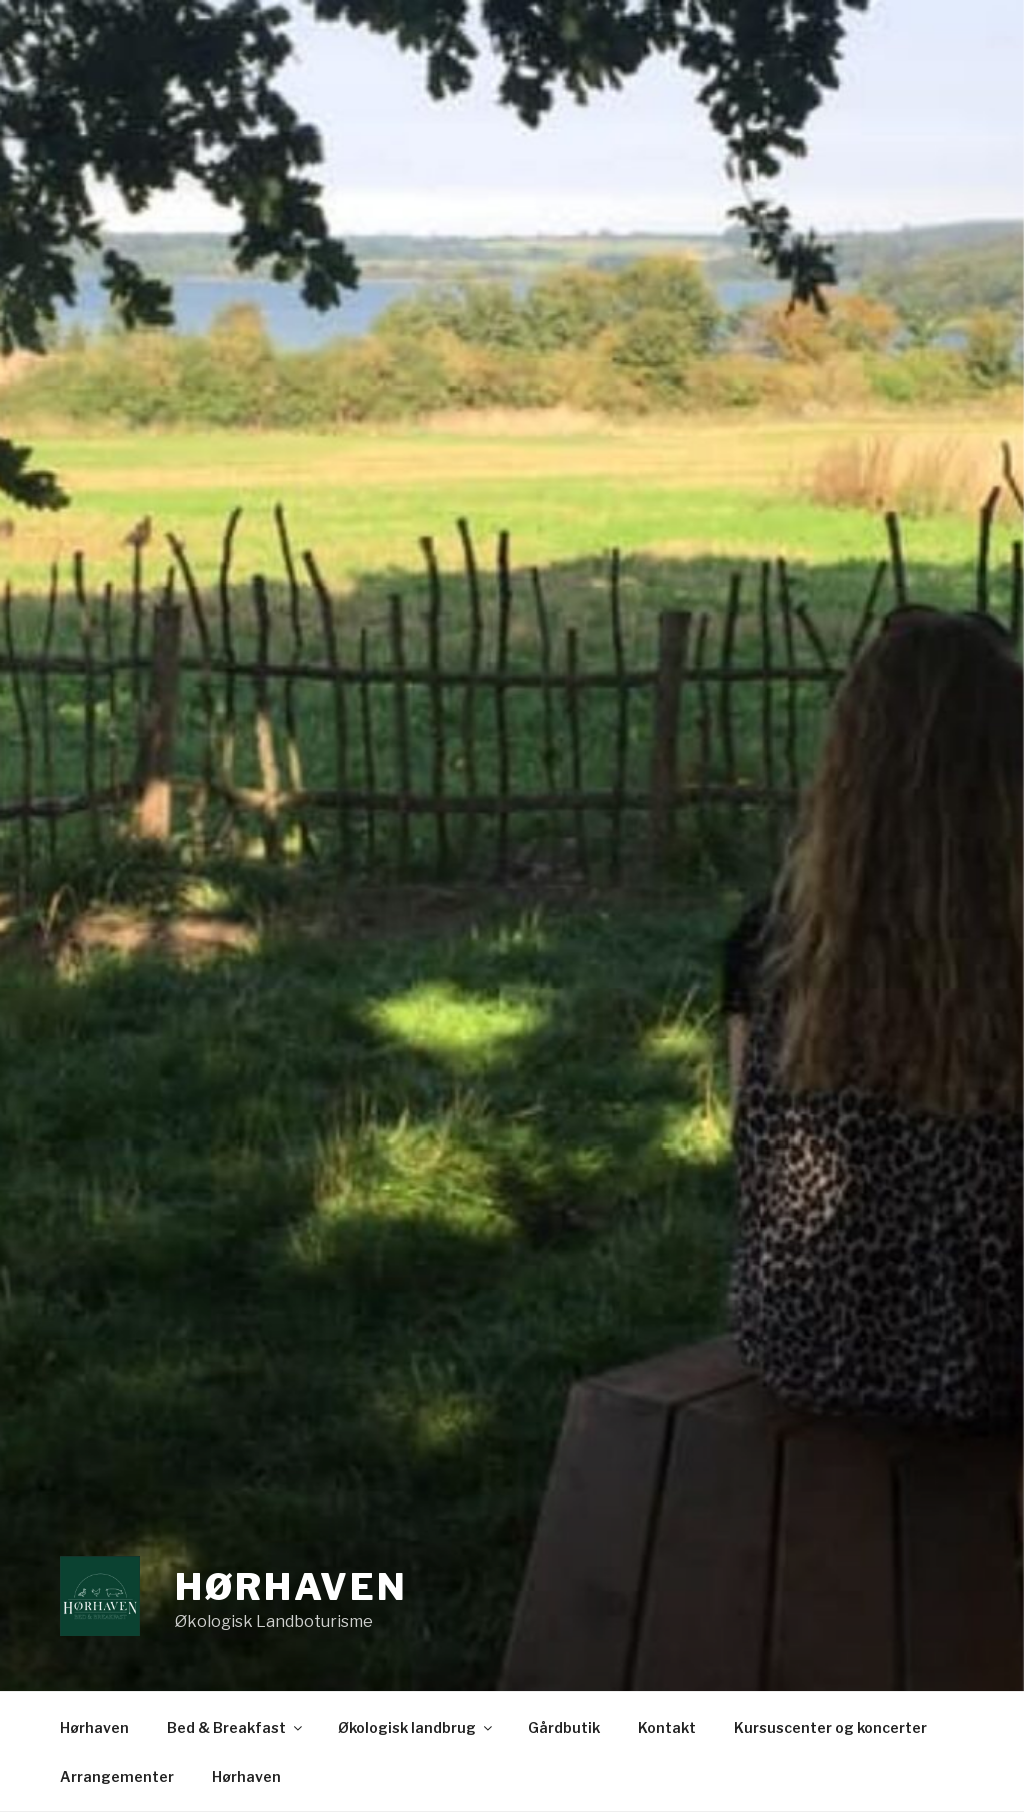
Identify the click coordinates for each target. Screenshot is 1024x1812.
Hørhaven (291, 1587)
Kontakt (667, 1727)
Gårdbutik (564, 1727)
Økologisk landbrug (416, 1727)
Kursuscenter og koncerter (830, 1727)
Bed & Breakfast (236, 1727)
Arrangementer (117, 1776)
